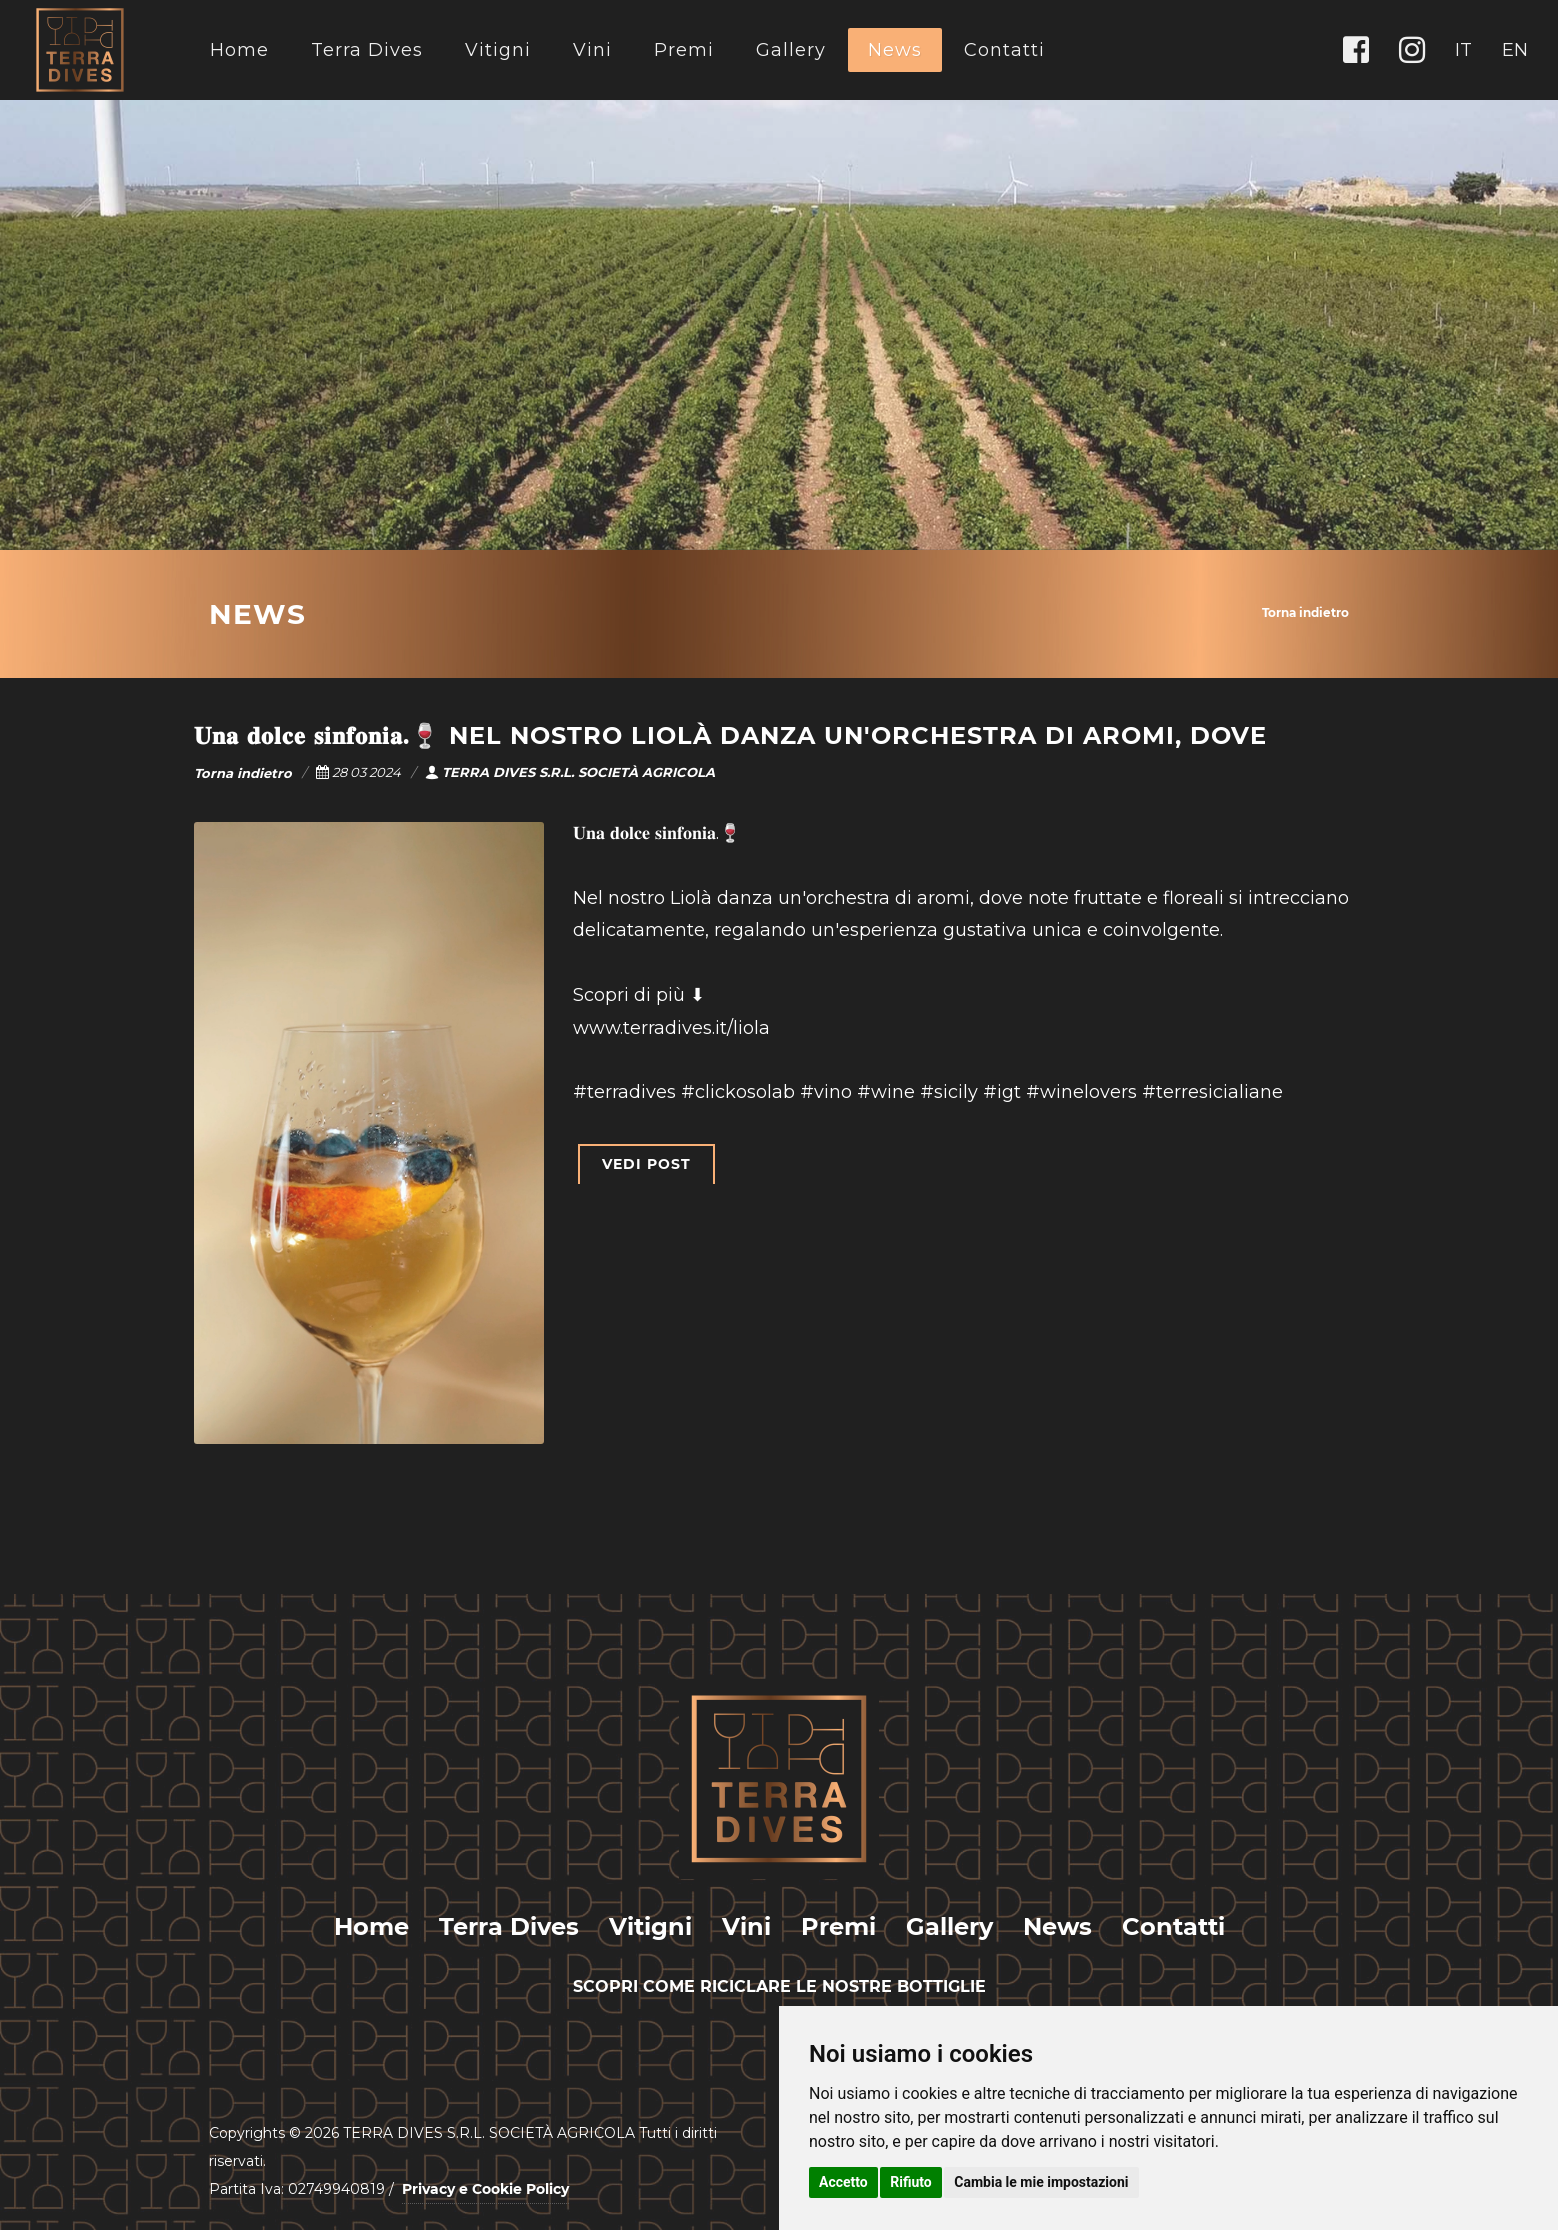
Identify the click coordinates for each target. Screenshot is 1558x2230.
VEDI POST (646, 1164)
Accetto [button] (843, 2182)
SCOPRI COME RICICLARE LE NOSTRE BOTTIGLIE (779, 1986)
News (895, 50)
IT (1463, 50)
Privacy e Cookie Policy (485, 2189)
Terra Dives (367, 50)
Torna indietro (1305, 612)
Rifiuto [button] (911, 2182)
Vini (592, 50)
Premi (684, 50)
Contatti (1004, 50)
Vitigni (498, 50)
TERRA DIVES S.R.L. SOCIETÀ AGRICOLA (570, 772)
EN (1515, 50)
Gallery (791, 50)
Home (239, 50)
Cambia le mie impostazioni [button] (1041, 2182)
